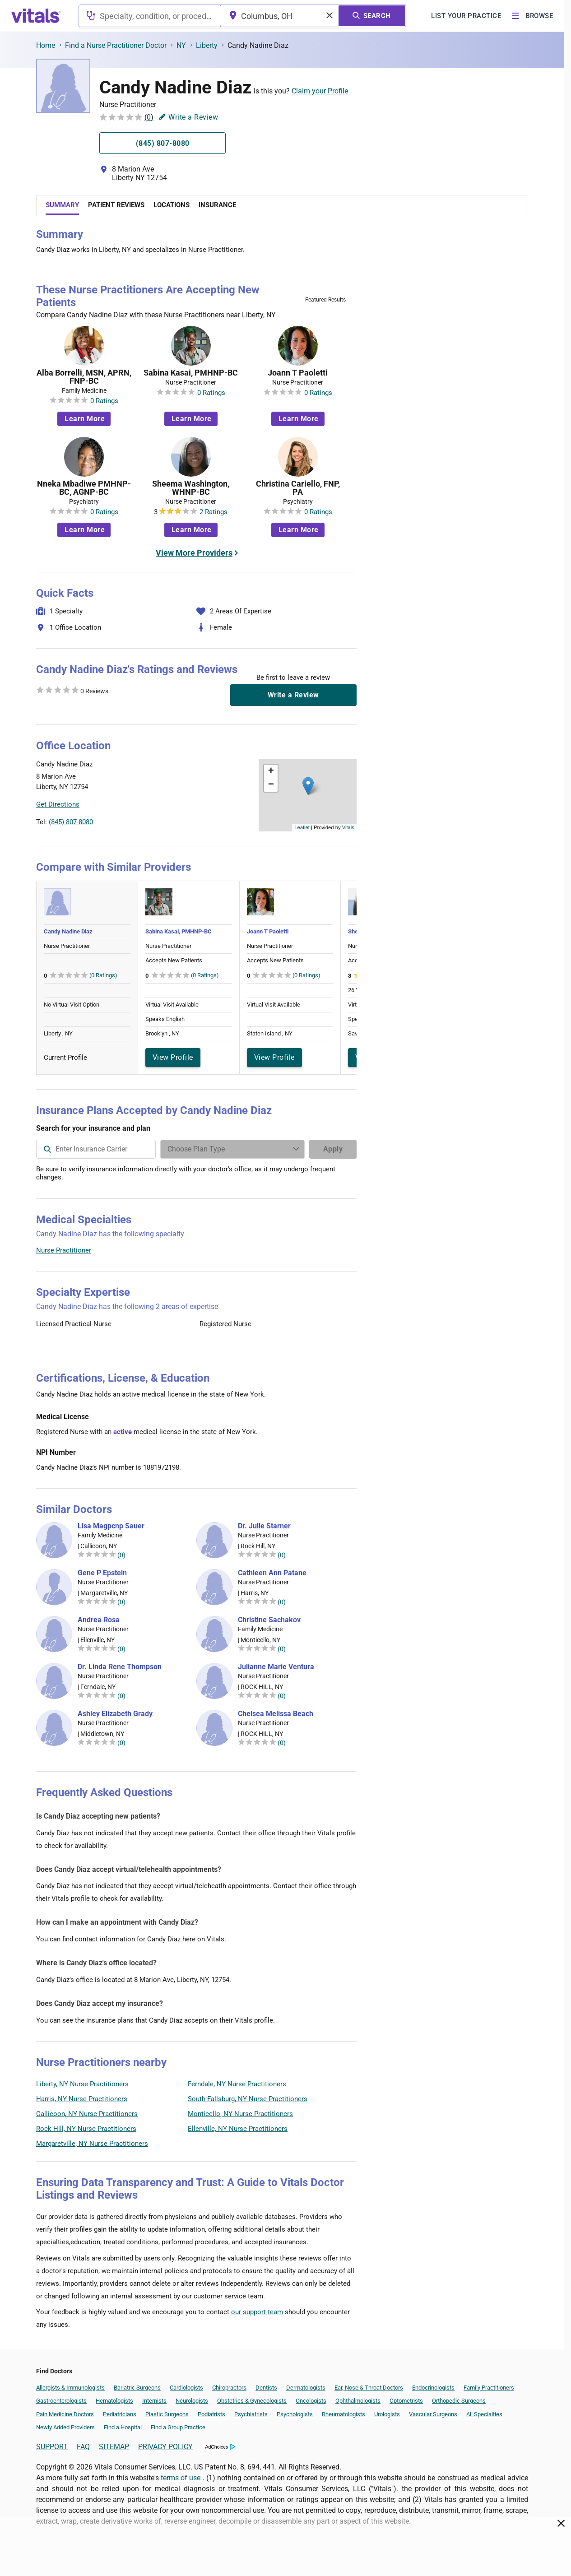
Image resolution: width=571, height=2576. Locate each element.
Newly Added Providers (65, 2427)
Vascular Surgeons (433, 2414)
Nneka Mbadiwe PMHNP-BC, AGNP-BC (84, 488)
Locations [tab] (171, 205)
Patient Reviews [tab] (116, 205)
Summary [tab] (62, 205)
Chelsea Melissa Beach (275, 1714)
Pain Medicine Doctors (65, 2414)
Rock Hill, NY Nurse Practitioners (86, 2129)
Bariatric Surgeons (137, 2387)
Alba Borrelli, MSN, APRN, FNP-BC (84, 377)
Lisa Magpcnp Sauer (111, 1526)
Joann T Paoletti (298, 373)
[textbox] (149, 16)
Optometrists (406, 2400)
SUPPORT (52, 2446)
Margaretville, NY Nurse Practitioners (92, 2144)
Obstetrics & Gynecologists (252, 2400)
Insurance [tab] (217, 205)
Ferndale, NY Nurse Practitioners (237, 2084)
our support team (257, 2312)
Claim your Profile (320, 91)
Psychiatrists (251, 2414)
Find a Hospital (123, 2427)
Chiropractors (229, 2387)
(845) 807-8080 (71, 822)
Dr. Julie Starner (264, 1526)
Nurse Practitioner (63, 1250)
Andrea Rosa (99, 1620)
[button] (308, 786)
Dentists (266, 2387)
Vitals (348, 827)
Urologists (387, 2414)
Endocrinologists (433, 2387)
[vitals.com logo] (36, 16)
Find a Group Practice (178, 2427)
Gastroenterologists (61, 2400)
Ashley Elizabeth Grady (115, 1714)
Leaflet (302, 827)
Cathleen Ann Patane (272, 1573)
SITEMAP (114, 2446)
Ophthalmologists (358, 2400)
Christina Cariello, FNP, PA (298, 488)
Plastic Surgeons (167, 2414)
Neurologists (192, 2400)
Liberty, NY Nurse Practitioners (82, 2084)
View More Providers (194, 552)
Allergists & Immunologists (70, 2387)
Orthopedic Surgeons (459, 2400)
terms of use (181, 2478)
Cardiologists (186, 2387)
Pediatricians (119, 2414)
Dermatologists (305, 2387)
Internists (154, 2400)
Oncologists (311, 2400)
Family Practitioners (489, 2387)
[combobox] (149, 16)
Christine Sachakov (269, 1620)
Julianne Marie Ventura (276, 1667)
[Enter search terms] (232, 1149)
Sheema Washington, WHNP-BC (190, 488)
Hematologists (114, 2400)
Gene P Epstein (102, 1573)
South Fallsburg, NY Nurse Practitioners (247, 2099)
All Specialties (484, 2414)
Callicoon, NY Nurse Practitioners (87, 2114)
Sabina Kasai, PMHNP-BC (191, 373)
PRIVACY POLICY (165, 2446)
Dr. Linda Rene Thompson (120, 1667)
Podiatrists (211, 2414)
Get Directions (57, 804)
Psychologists (295, 2414)
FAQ (83, 2446)
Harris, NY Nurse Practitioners (81, 2099)
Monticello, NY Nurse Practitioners (240, 2114)
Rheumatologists (343, 2414)
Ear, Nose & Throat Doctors (368, 2387)
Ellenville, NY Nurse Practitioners (238, 2129)
